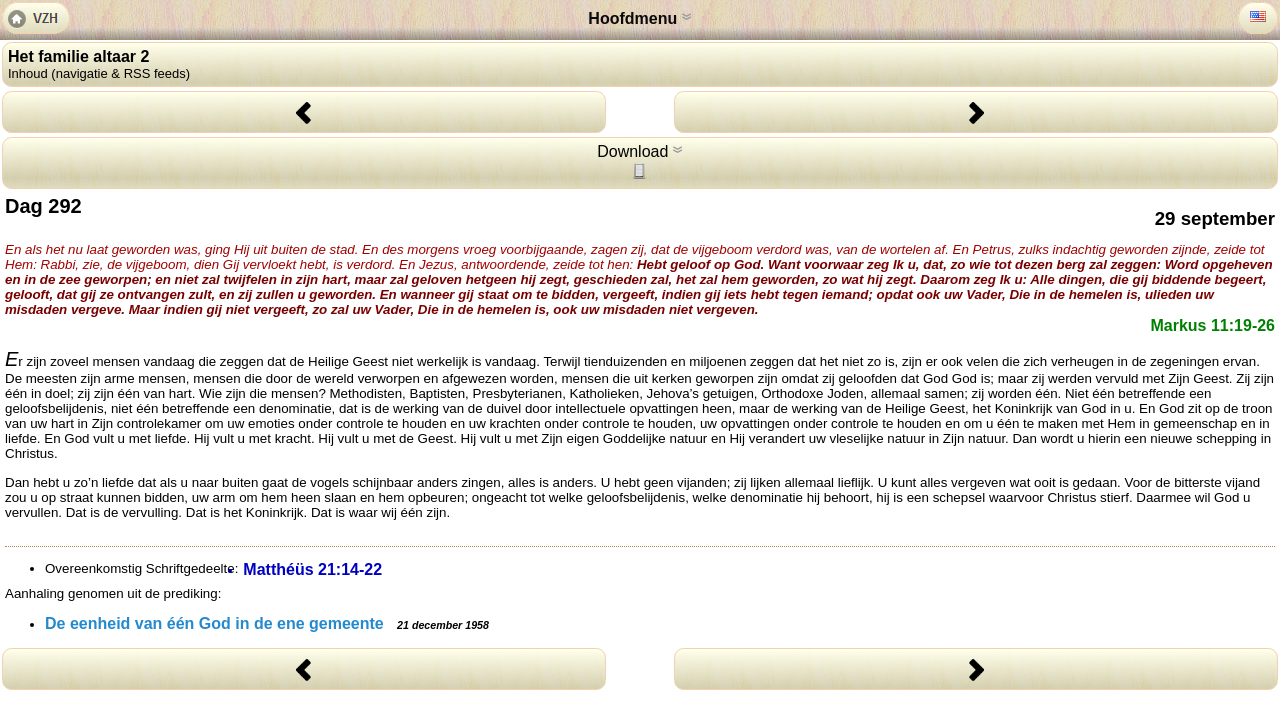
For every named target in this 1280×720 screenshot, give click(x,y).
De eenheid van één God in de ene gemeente (267, 623)
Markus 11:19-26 (1212, 325)
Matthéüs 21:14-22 (312, 569)
